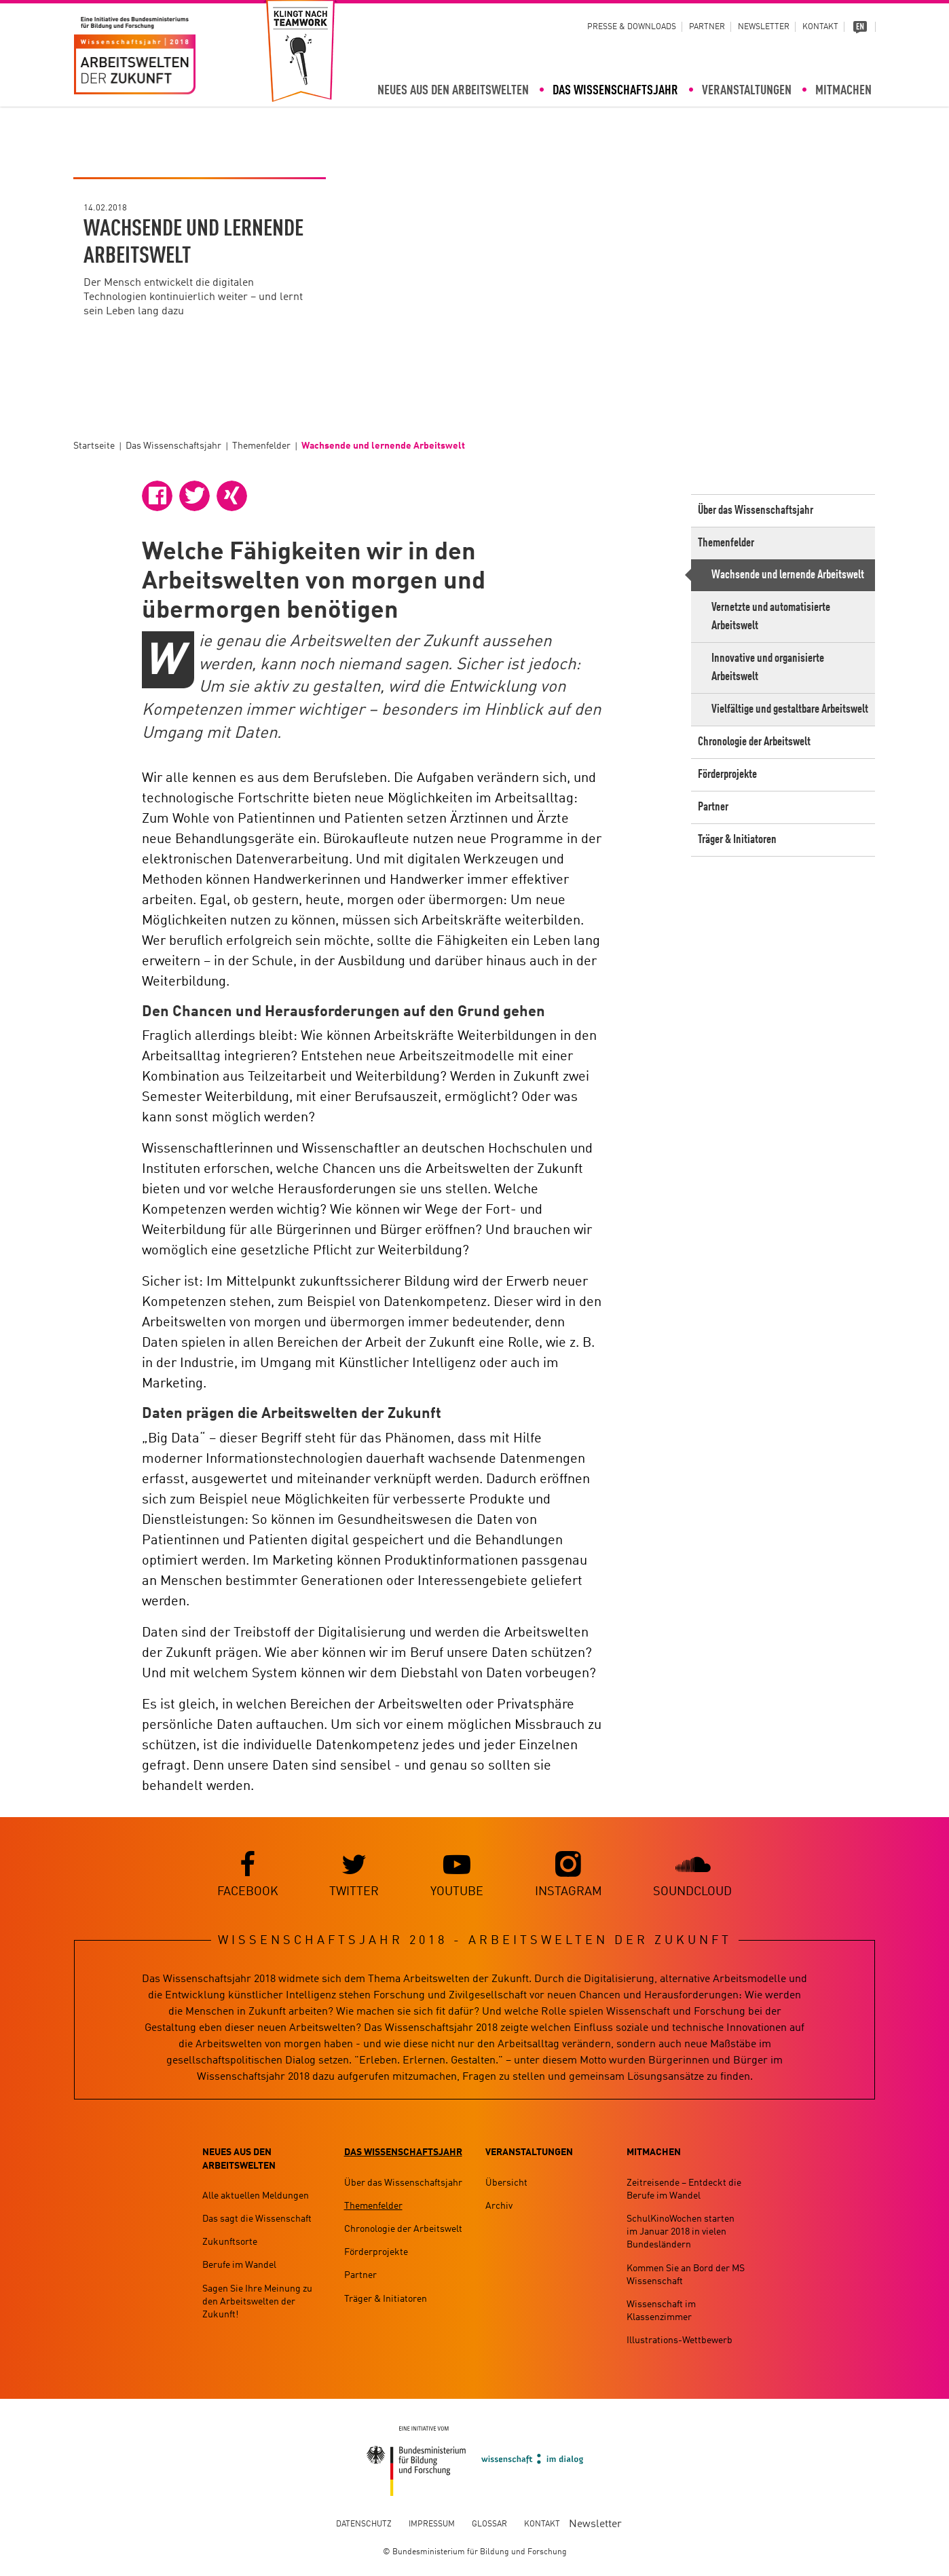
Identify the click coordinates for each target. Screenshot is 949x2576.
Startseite (94, 446)
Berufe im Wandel (239, 2266)
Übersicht (506, 2183)
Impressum (432, 2524)
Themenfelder (261, 446)
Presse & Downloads (631, 27)
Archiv (499, 2206)
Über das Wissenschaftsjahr (755, 510)
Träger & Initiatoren (737, 840)
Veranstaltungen (747, 91)
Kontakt (820, 27)
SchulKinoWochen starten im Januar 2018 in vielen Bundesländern (680, 2232)
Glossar (489, 2524)
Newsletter (763, 27)
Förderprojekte (727, 774)
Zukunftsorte (229, 2242)
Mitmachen (843, 91)
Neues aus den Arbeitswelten (453, 91)
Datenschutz (364, 2524)
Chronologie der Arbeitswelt (754, 742)
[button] (157, 496)
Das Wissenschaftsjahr (615, 91)
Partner (707, 27)
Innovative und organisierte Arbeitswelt (767, 667)
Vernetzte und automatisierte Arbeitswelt (770, 616)
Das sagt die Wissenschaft (257, 2219)
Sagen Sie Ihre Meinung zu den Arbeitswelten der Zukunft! (257, 2301)
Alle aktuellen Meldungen (255, 2196)
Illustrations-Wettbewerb (679, 2341)
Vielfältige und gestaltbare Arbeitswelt (789, 709)
